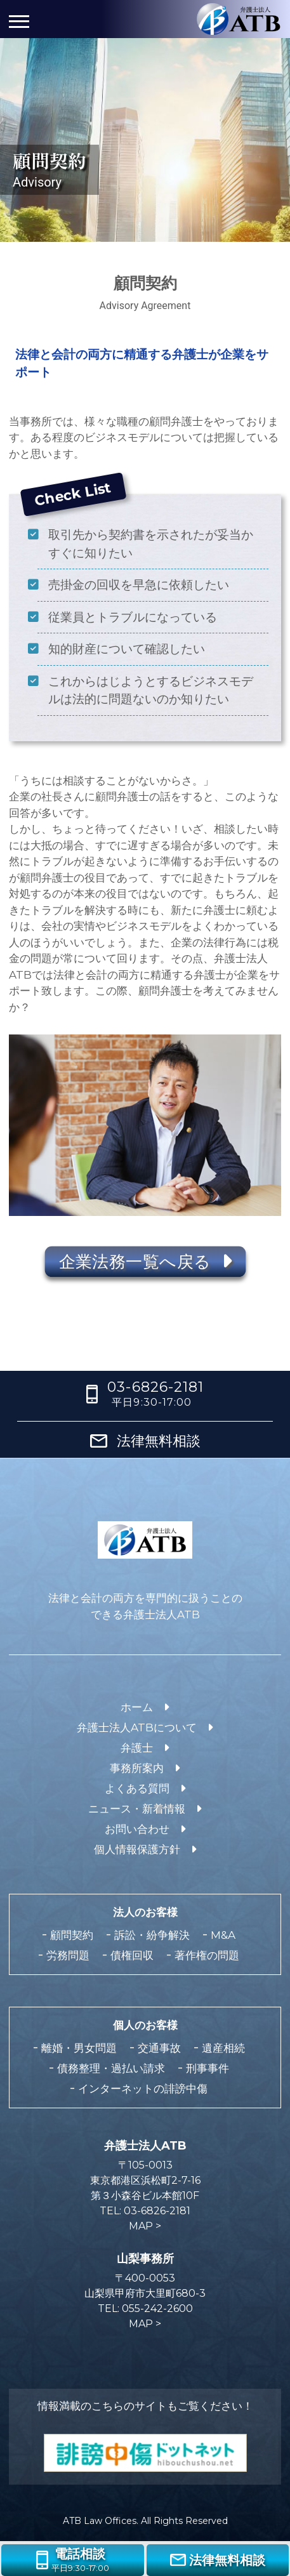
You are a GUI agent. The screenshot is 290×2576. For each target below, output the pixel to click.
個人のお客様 (145, 2025)
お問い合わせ (137, 1829)
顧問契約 (71, 1935)
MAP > (145, 2226)
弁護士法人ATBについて (137, 1727)
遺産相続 (223, 2048)
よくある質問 (137, 1788)
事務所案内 (137, 1768)
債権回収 (132, 1955)
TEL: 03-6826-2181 (145, 2211)
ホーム (137, 1707)
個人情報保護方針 (137, 1849)
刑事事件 (207, 2068)
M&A (223, 1935)
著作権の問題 (207, 1955)
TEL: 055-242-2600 (145, 2308)
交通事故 (159, 2048)
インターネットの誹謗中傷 (143, 2088)
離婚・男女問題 (79, 2048)
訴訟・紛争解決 (152, 1935)
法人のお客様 (145, 1912)
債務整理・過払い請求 (111, 2068)
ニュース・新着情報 (136, 1808)
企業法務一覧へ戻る (145, 1262)
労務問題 (67, 1955)
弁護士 (137, 1747)
